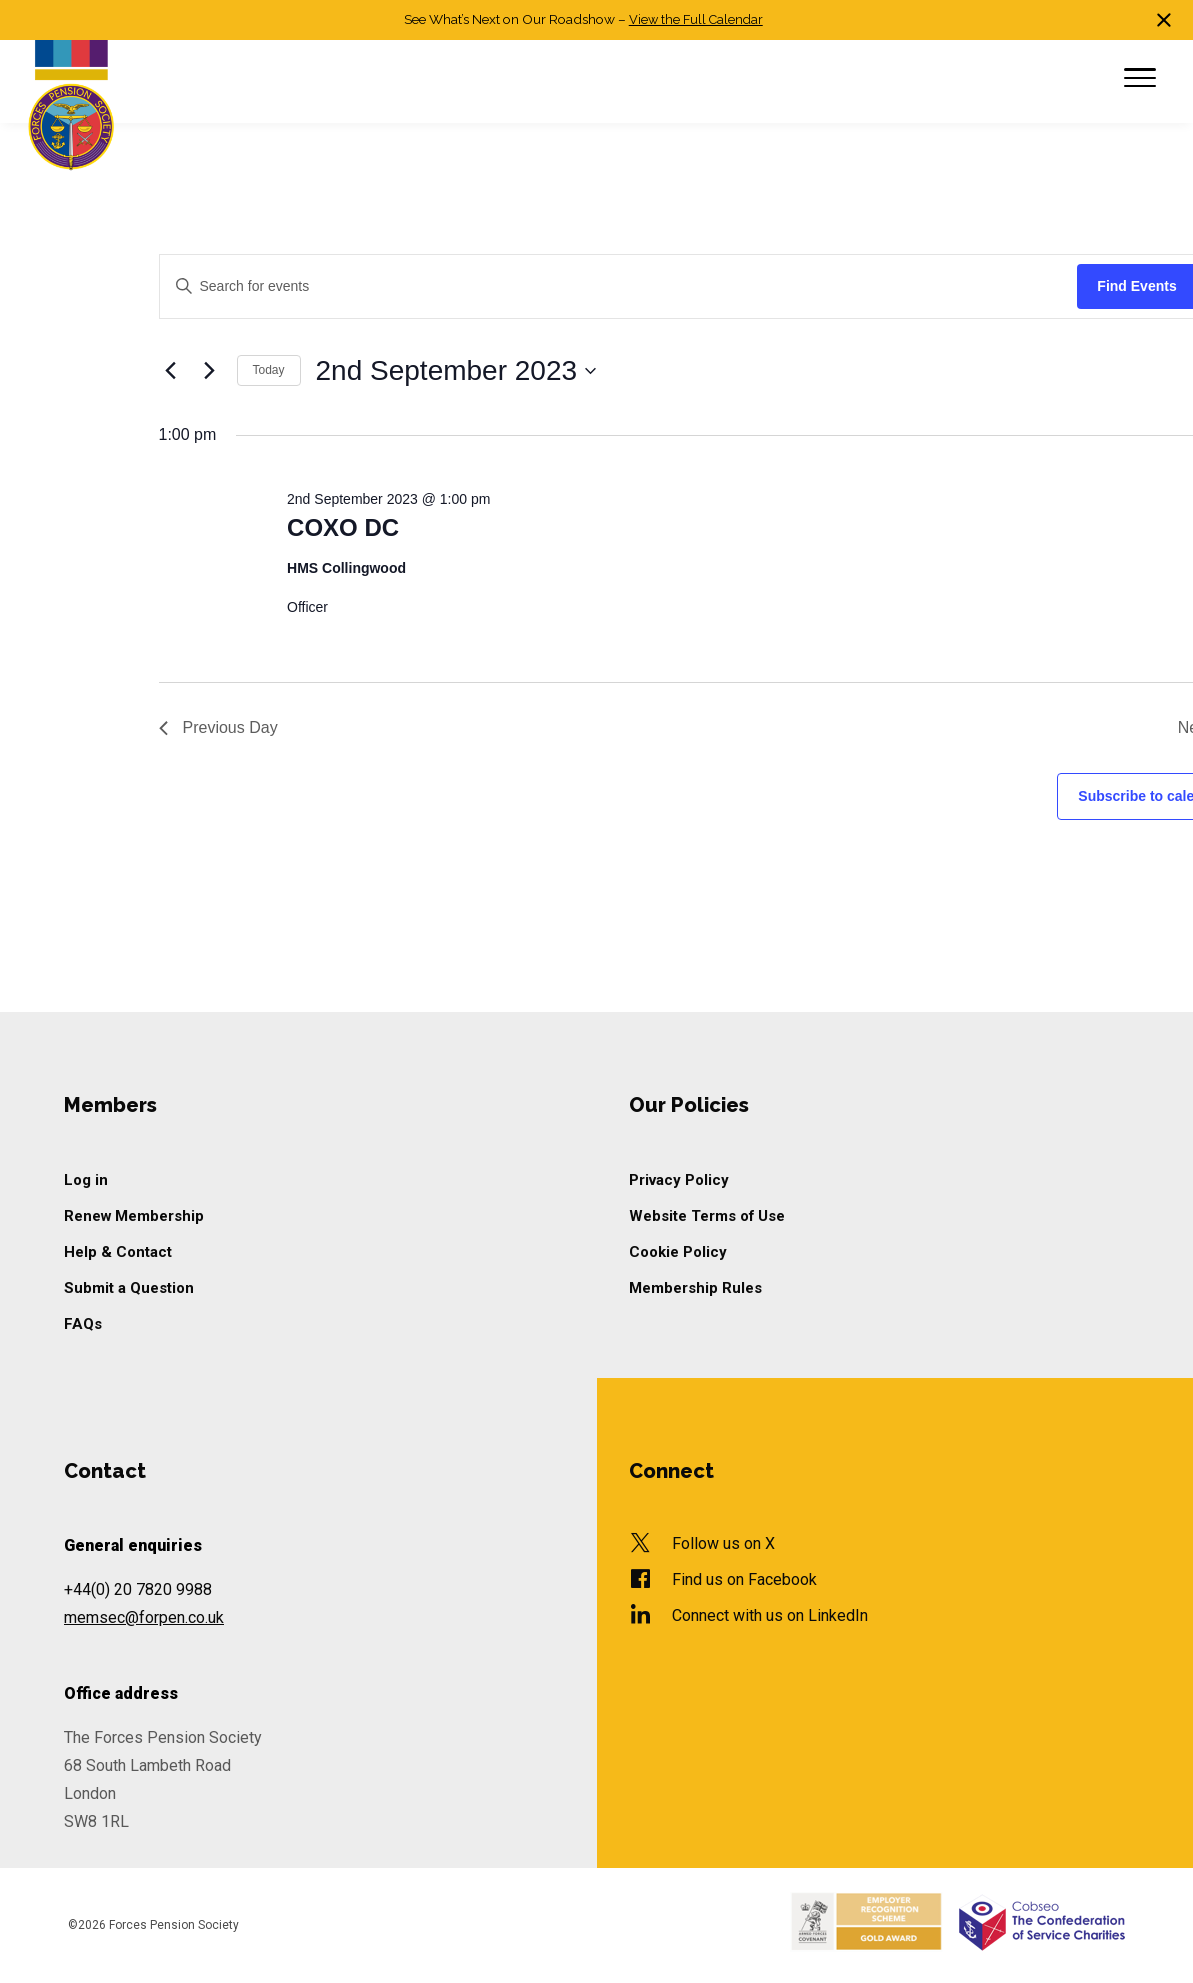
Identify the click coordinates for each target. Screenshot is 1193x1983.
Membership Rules (696, 1288)
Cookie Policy (679, 1252)
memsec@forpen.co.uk (144, 1617)
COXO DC (343, 527)
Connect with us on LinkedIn (770, 1615)
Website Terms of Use (709, 1216)
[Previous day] (171, 371)
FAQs (83, 1324)
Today (269, 370)
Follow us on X (723, 1543)
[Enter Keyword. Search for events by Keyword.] (619, 286)
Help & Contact (118, 1252)
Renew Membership (135, 1216)
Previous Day (218, 727)
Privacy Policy (679, 1180)
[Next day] (210, 371)
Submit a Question (130, 1288)
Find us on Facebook (744, 1579)
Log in (86, 1180)
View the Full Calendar (695, 19)
